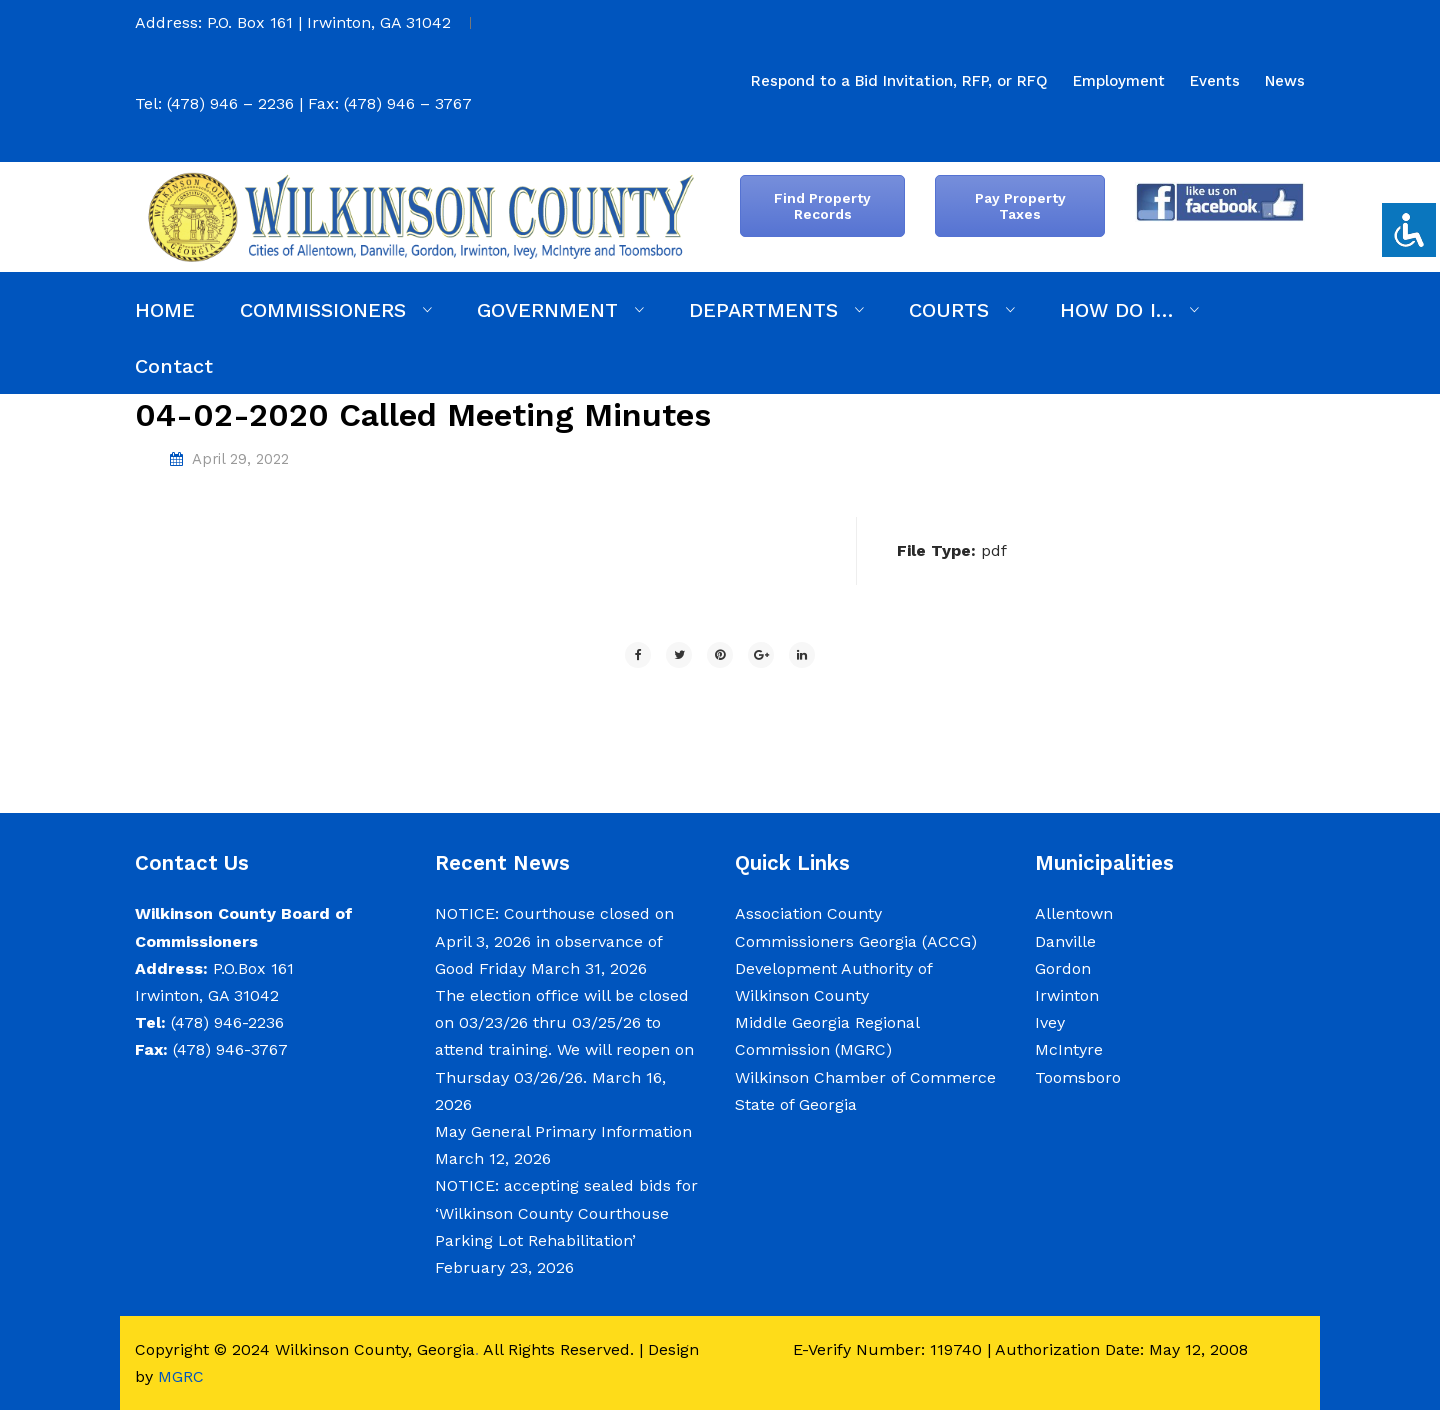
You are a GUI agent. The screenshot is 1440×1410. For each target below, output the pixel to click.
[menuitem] (899, 81)
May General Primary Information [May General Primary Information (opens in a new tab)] (563, 1131)
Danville (1065, 941)
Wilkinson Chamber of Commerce (868, 1077)
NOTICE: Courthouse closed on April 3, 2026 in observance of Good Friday (554, 940)
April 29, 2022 (240, 459)
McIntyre (1069, 1049)
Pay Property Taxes (1020, 206)
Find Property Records (822, 206)
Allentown (1074, 913)
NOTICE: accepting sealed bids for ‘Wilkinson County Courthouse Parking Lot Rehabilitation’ (566, 1212)
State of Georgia (796, 1104)
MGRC (181, 1376)
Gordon (1063, 968)
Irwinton (1067, 995)
